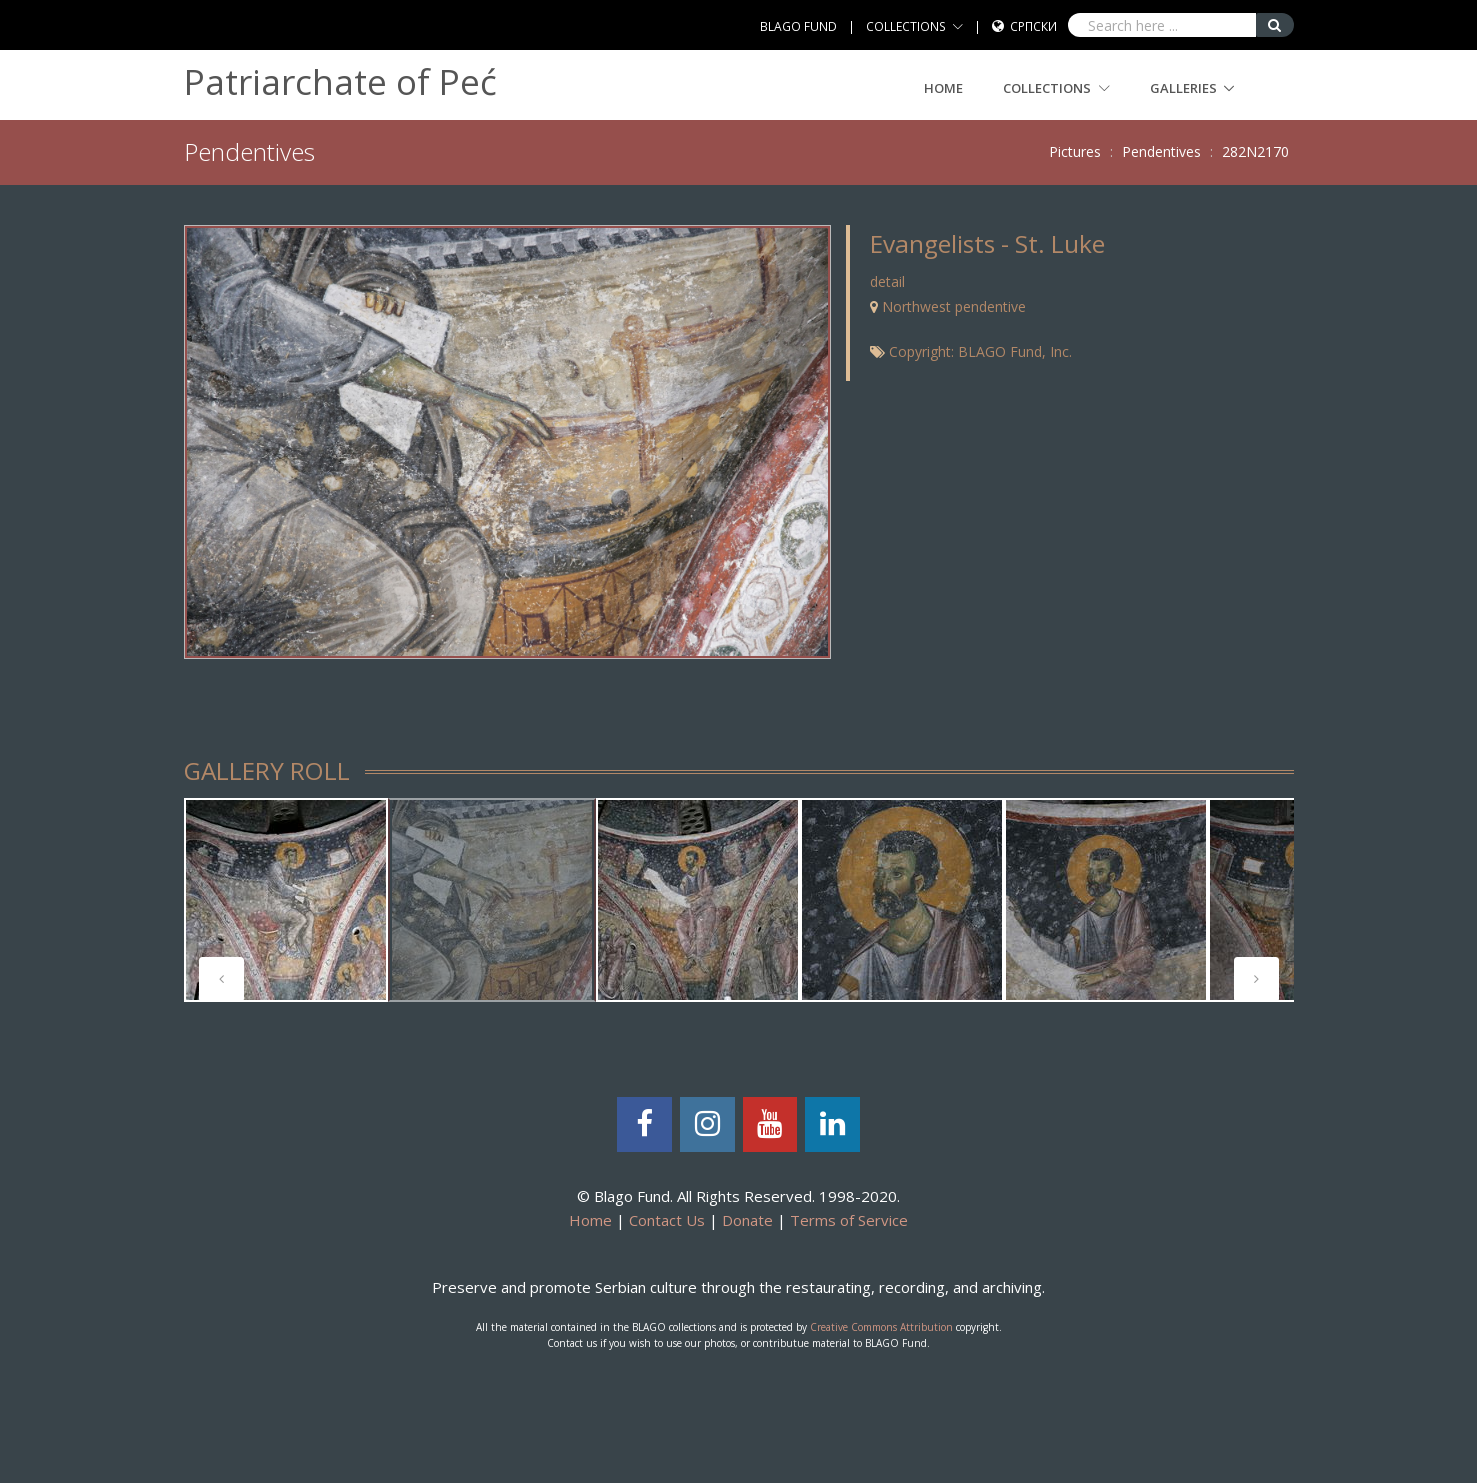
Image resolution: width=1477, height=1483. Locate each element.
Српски (1033, 26)
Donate (747, 1220)
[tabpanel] (286, 900)
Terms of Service (849, 1220)
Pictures (1075, 151)
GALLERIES (1183, 88)
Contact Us (667, 1220)
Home (943, 88)
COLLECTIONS (906, 26)
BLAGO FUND (798, 26)
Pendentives (1161, 151)
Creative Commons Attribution (881, 1327)
